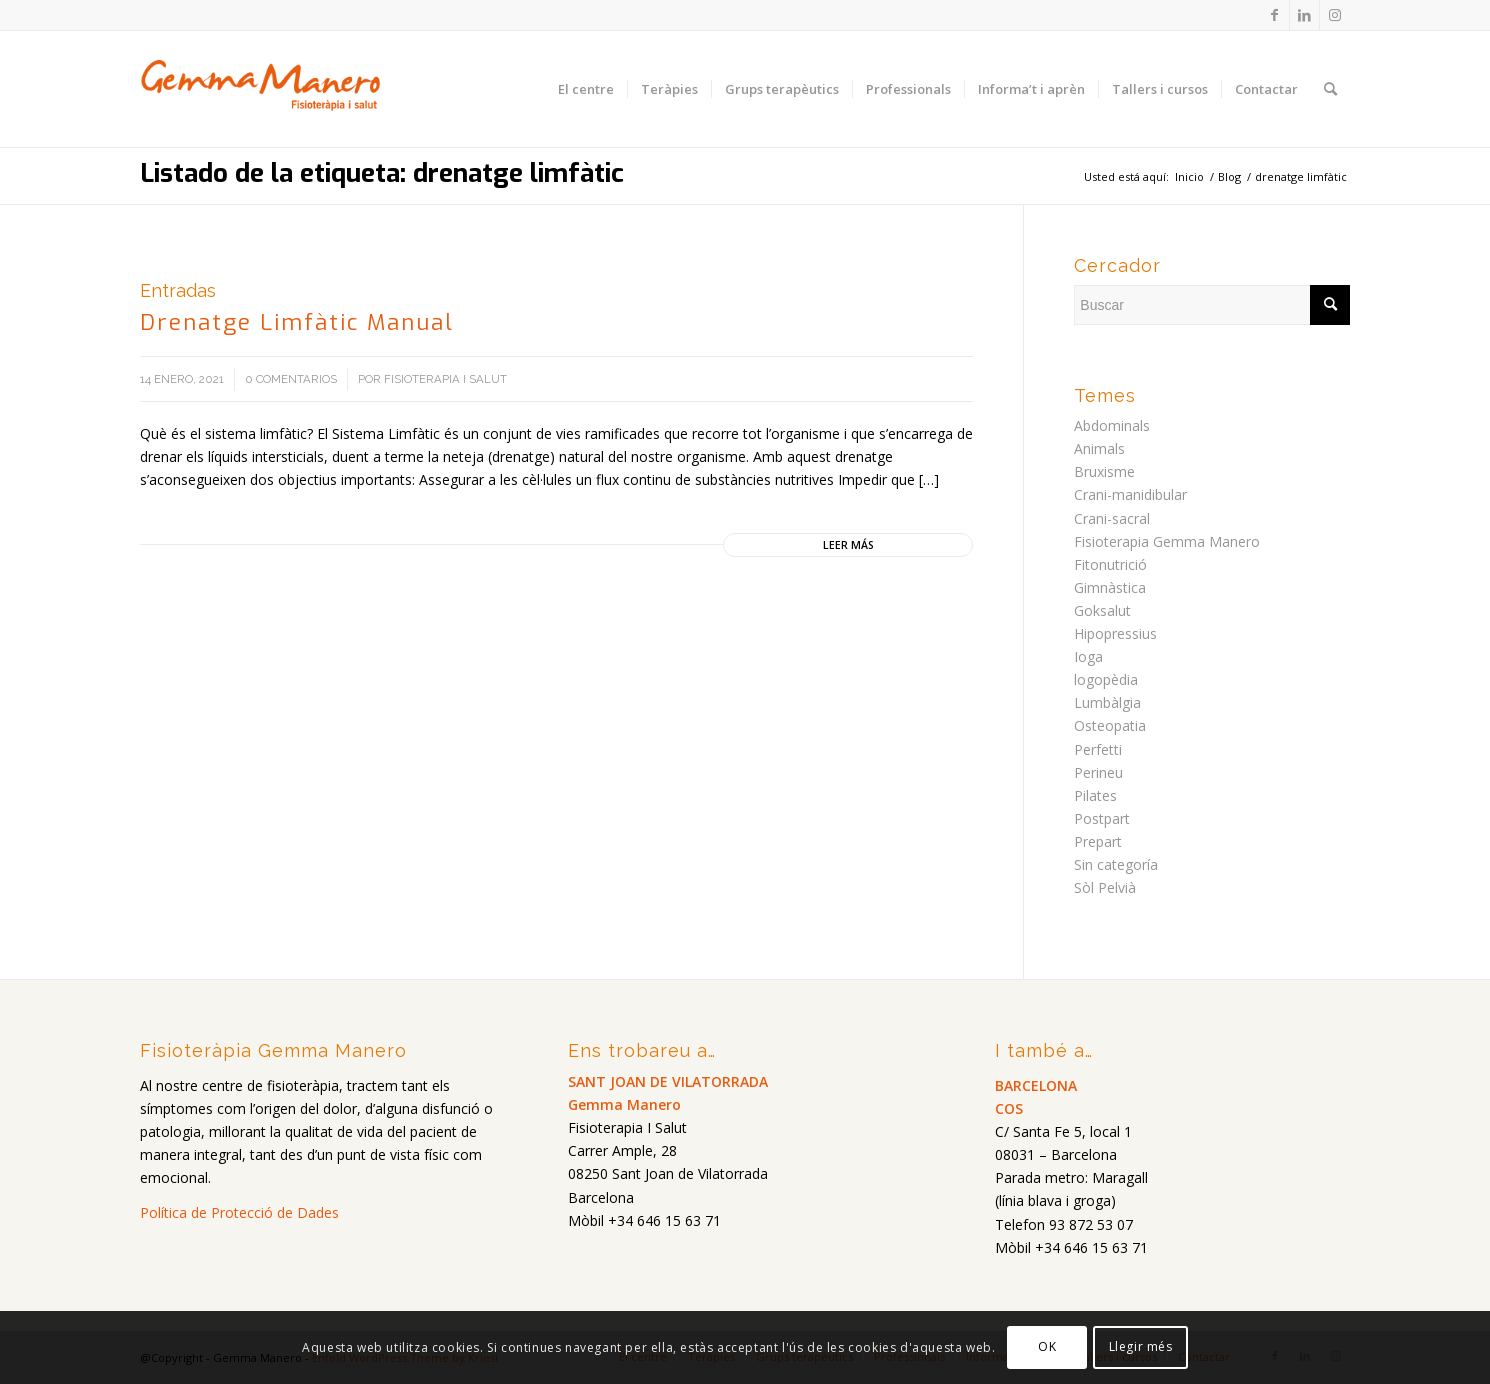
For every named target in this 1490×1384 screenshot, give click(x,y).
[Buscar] (1330, 89)
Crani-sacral (1112, 518)
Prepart (1098, 841)
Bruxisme (1104, 471)
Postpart (1102, 818)
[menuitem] (586, 89)
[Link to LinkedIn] (1304, 15)
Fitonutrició (1110, 564)
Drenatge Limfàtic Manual (297, 322)
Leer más (848, 545)
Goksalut (1102, 610)
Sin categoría (1116, 864)
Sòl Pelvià (1105, 887)
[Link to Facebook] (1274, 15)
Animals (1099, 448)
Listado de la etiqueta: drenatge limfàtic (382, 173)
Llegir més (1141, 1346)
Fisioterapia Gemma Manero (1167, 541)
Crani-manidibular (1130, 494)
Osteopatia (1110, 725)
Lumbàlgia (1107, 702)
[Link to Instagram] (1335, 15)
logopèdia (1106, 679)
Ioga (1088, 656)
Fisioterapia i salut (445, 379)
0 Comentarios (291, 379)
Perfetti (1098, 749)
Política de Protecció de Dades (239, 1212)
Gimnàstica (1110, 587)
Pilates (1095, 795)
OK (1047, 1346)
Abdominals (1112, 425)
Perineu (1098, 772)
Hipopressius (1115, 633)
